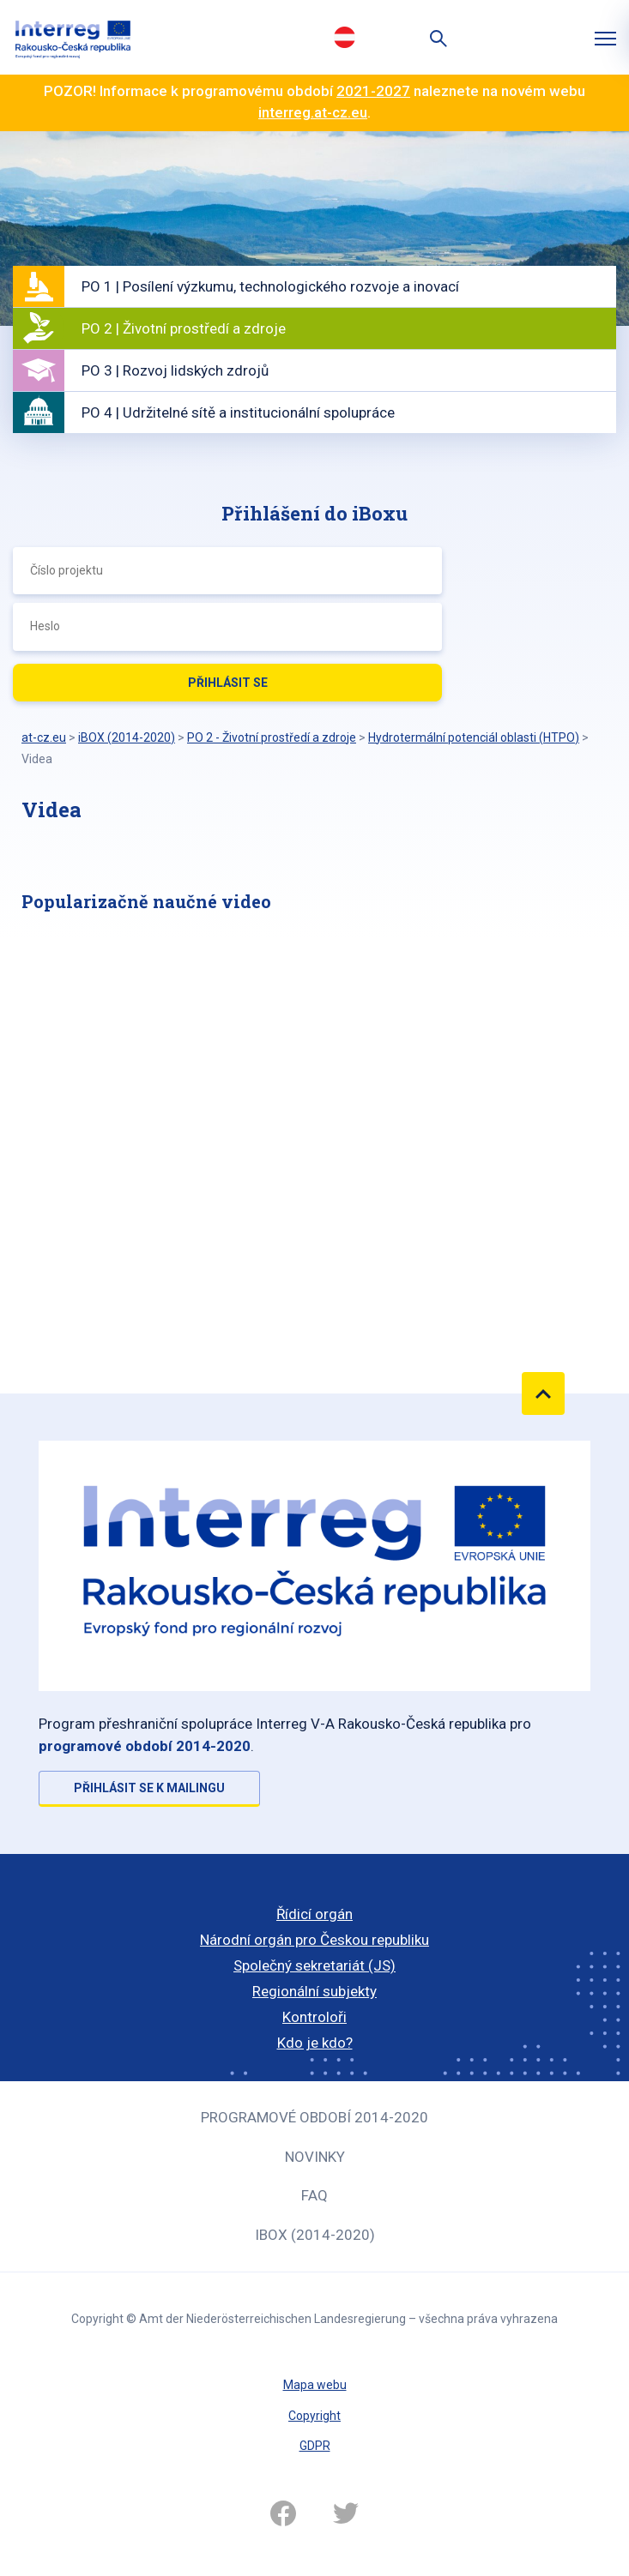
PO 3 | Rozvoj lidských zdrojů (175, 370)
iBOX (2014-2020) (315, 2234)
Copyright (314, 2416)
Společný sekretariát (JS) (314, 1965)
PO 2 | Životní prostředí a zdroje (184, 328)
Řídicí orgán (314, 1914)
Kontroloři (314, 2016)
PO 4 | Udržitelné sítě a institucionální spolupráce (238, 412)
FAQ (314, 2195)
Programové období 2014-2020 (314, 2117)
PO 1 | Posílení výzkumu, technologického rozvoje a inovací (270, 286)
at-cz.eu (43, 737)
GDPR (314, 2446)
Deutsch (345, 37)
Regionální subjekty (314, 1991)
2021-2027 (373, 90)
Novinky (315, 2156)
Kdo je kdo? (315, 2042)
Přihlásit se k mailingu (149, 1788)
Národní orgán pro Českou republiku (314, 1939)
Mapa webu (315, 2385)
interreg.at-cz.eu (312, 112)
